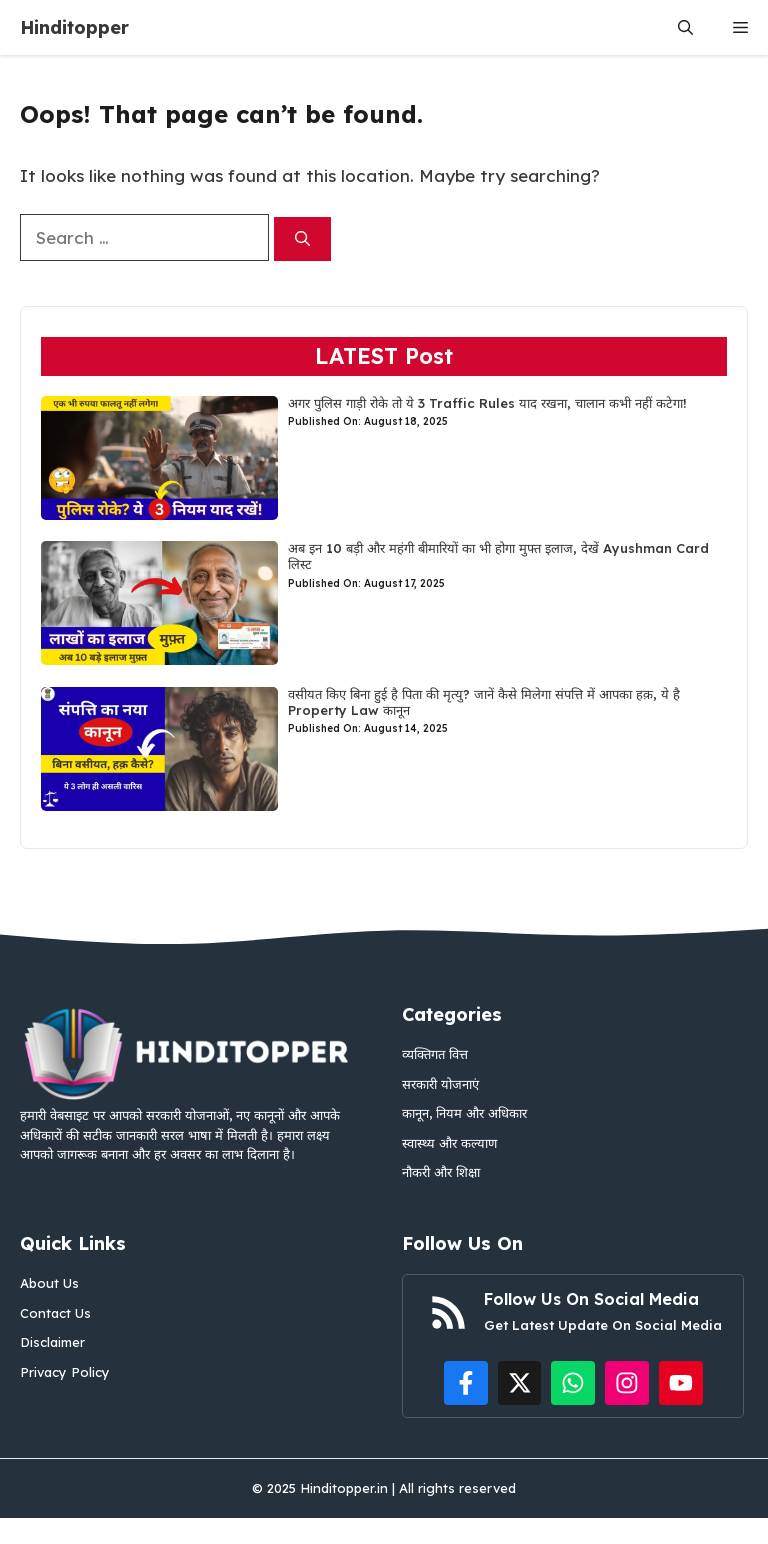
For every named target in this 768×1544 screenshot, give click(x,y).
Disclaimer (52, 1342)
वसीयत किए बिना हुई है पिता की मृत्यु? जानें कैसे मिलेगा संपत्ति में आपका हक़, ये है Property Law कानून (484, 702)
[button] (685, 27)
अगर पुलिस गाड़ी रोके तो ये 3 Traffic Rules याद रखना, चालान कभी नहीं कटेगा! (487, 403)
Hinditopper (74, 27)
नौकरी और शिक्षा (441, 1172)
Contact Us (55, 1313)
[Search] (302, 239)
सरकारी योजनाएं (440, 1084)
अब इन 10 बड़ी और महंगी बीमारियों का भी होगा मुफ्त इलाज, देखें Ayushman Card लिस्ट (498, 556)
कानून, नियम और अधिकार (464, 1113)
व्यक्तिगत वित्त (435, 1054)
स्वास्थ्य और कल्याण (449, 1143)
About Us (49, 1283)
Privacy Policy (65, 1372)
